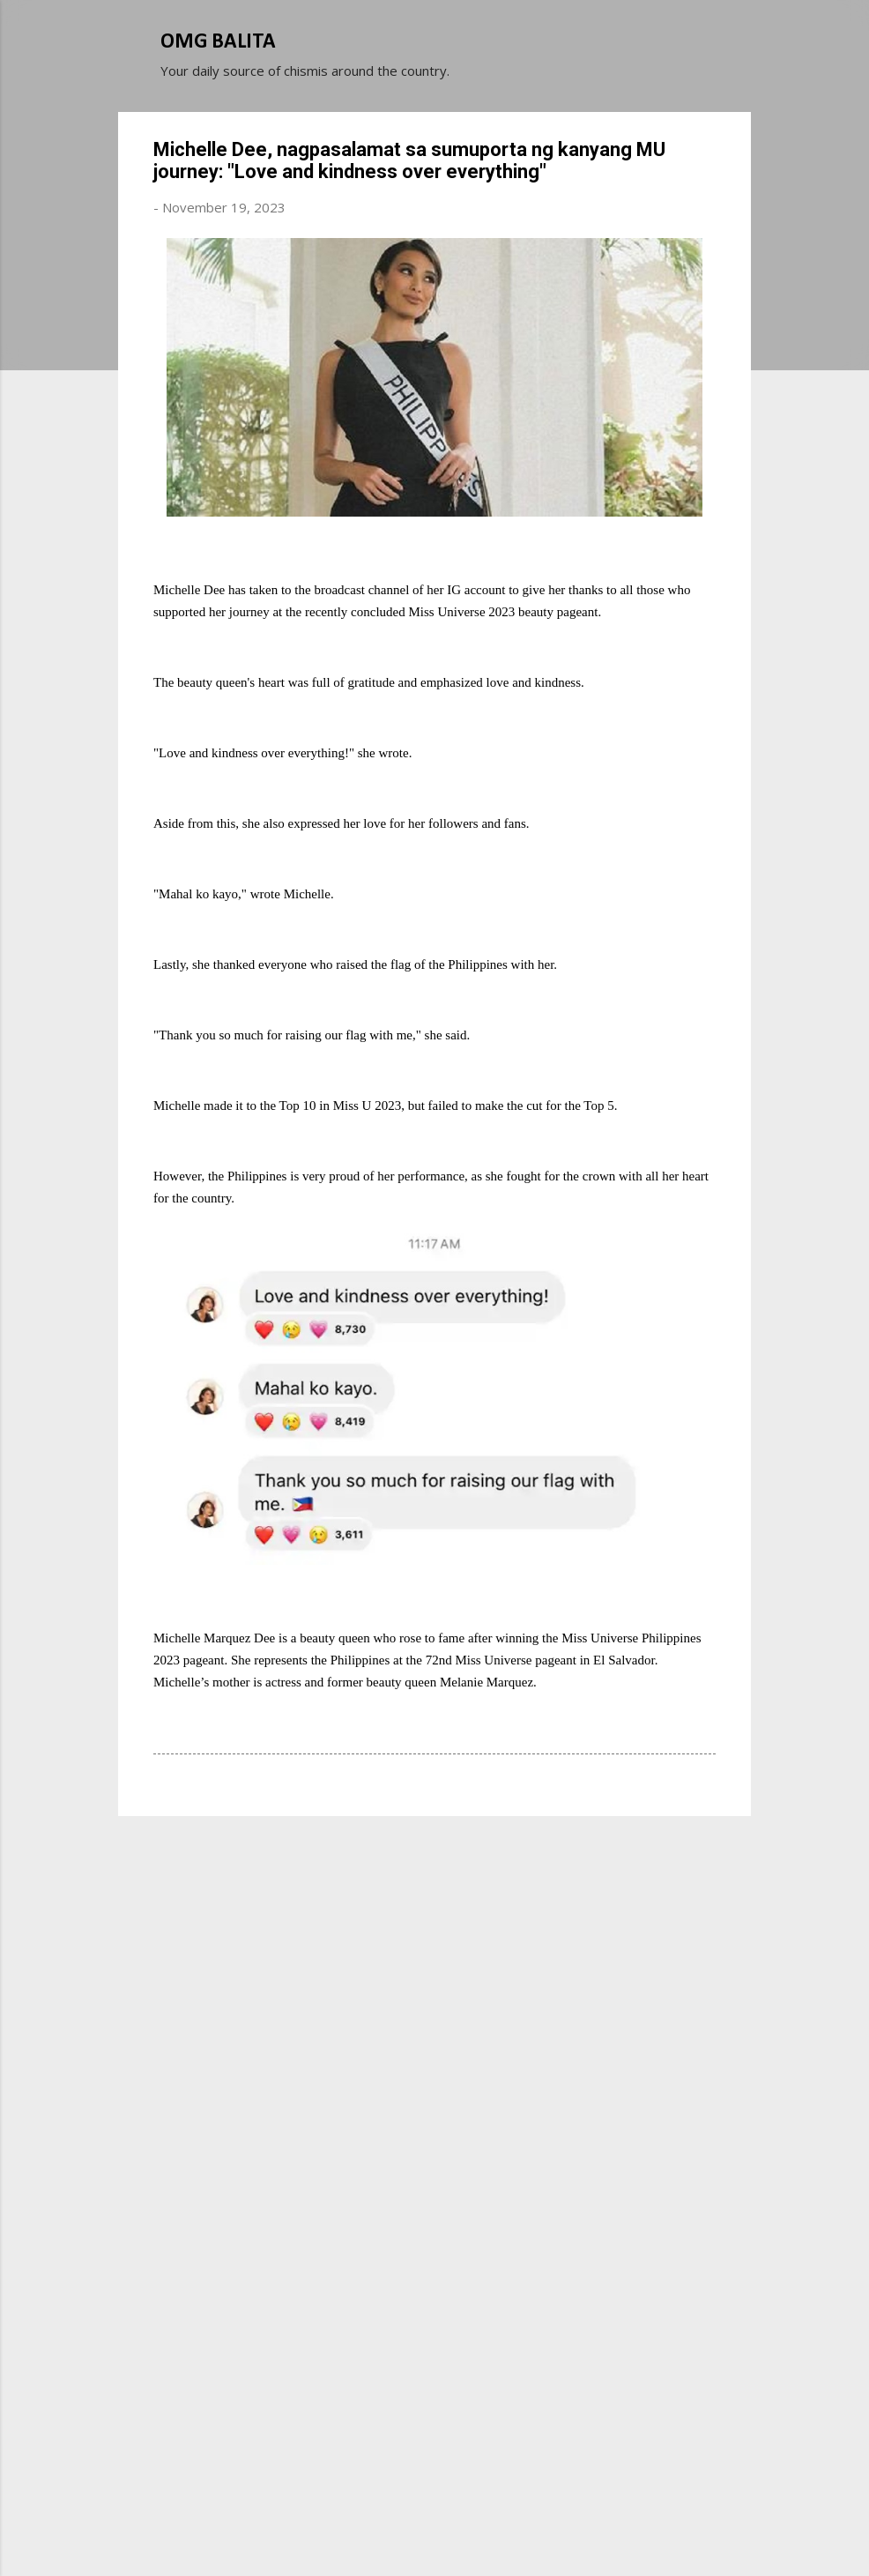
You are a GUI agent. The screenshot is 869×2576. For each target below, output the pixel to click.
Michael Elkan (476, 2530)
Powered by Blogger (434, 2495)
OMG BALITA (218, 42)
